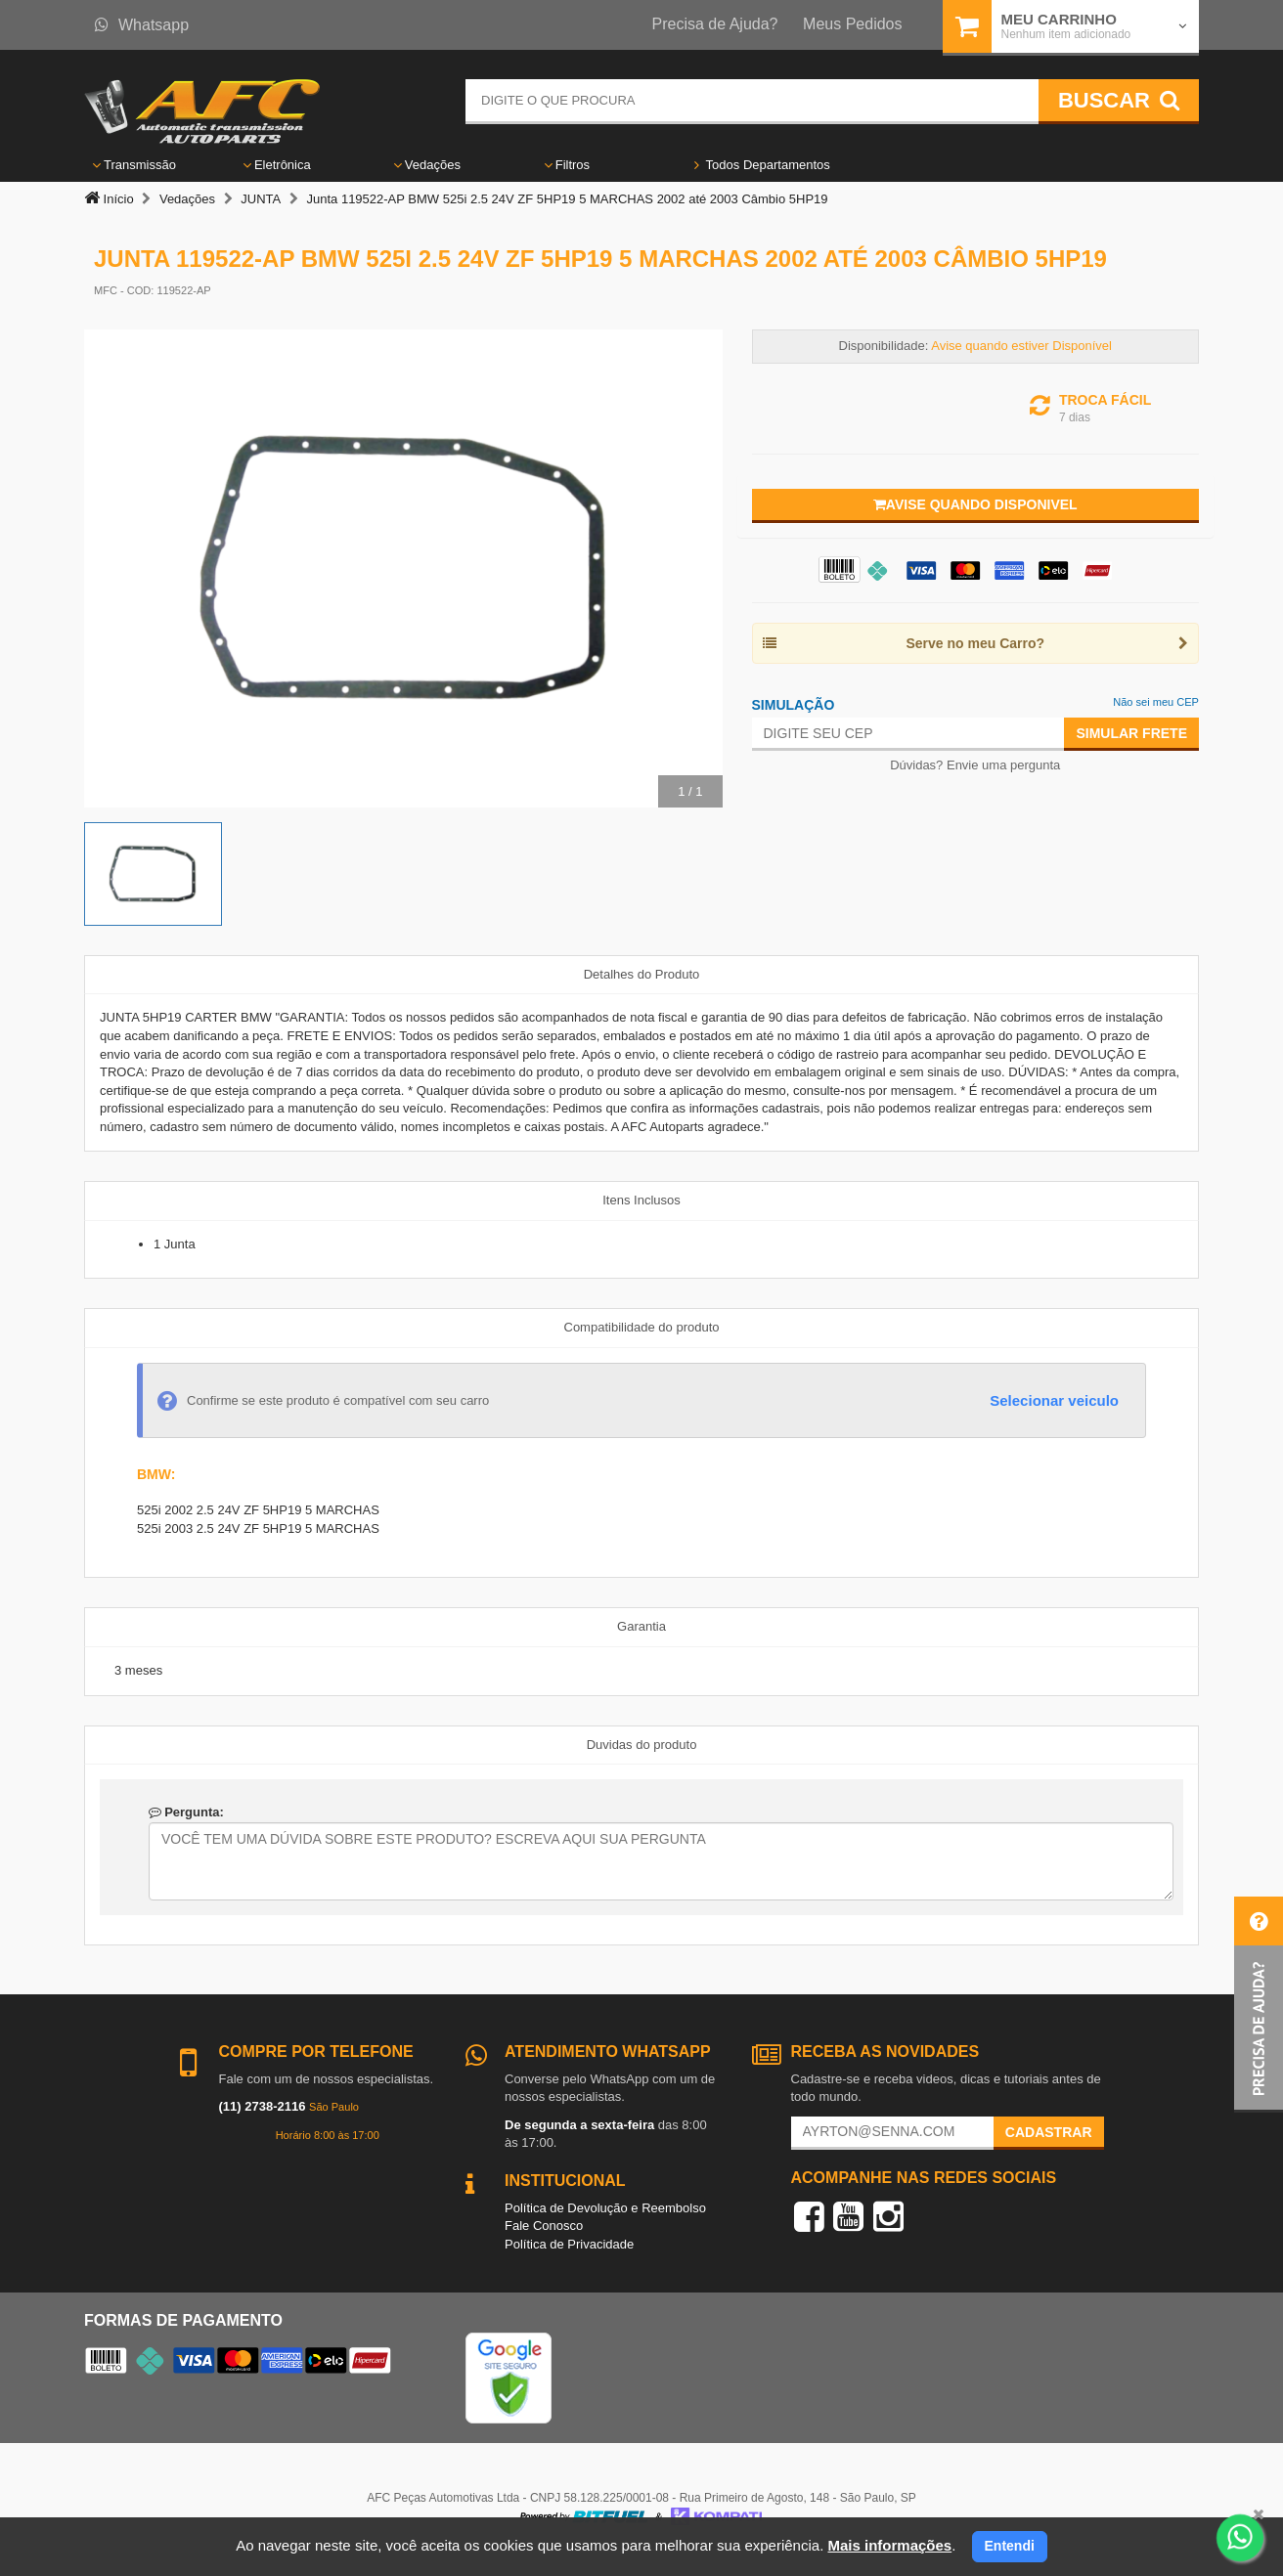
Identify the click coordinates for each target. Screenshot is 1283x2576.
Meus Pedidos (852, 24)
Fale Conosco (544, 2225)
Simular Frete (1131, 733)
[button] (1258, 2005)
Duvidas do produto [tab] (642, 1744)
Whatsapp (142, 25)
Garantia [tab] (641, 1626)
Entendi (1010, 2546)
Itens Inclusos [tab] (641, 1200)
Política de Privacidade (569, 2244)
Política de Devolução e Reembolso (605, 2208)
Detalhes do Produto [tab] (642, 974)
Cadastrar (1048, 2132)
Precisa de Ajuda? (715, 24)
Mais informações (889, 2545)
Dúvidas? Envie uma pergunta (975, 765)
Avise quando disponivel (975, 504)
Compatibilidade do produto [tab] (642, 1327)
